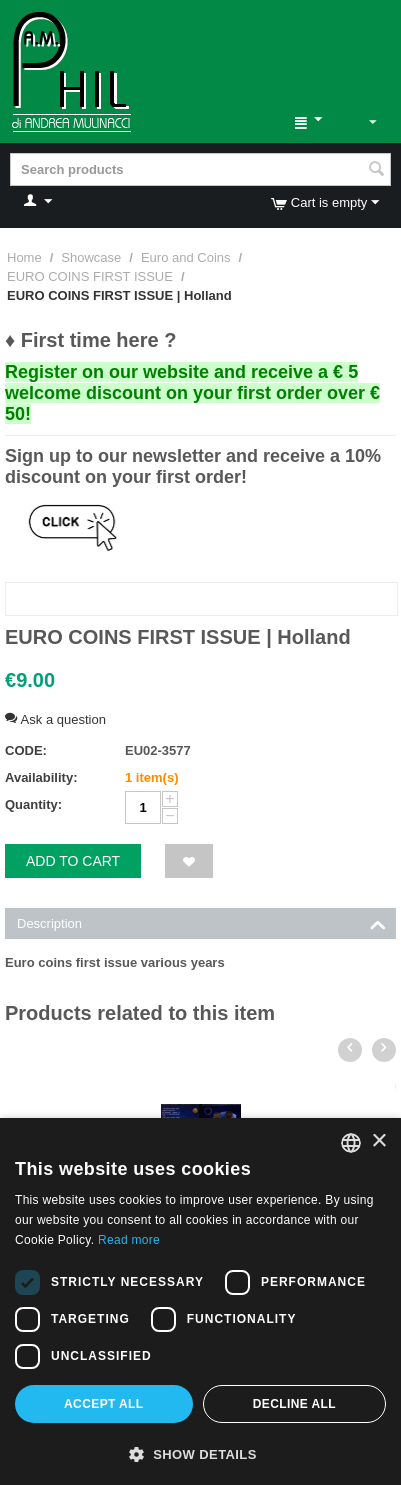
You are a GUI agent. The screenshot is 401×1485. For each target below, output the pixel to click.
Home (24, 257)
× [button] (378, 1141)
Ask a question (55, 719)
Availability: (41, 777)
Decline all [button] (294, 1404)
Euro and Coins (186, 257)
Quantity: (33, 804)
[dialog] (200, 1301)
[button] (200, 1453)
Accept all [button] (104, 1404)
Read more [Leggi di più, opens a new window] (129, 1240)
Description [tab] (201, 922)
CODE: (26, 750)
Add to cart (73, 861)
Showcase (91, 257)
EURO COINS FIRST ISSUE (90, 276)
